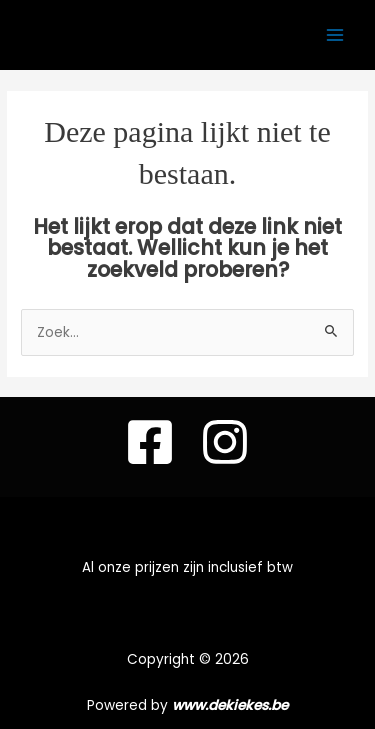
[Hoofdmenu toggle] (335, 34)
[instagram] (225, 442)
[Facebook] (150, 442)
